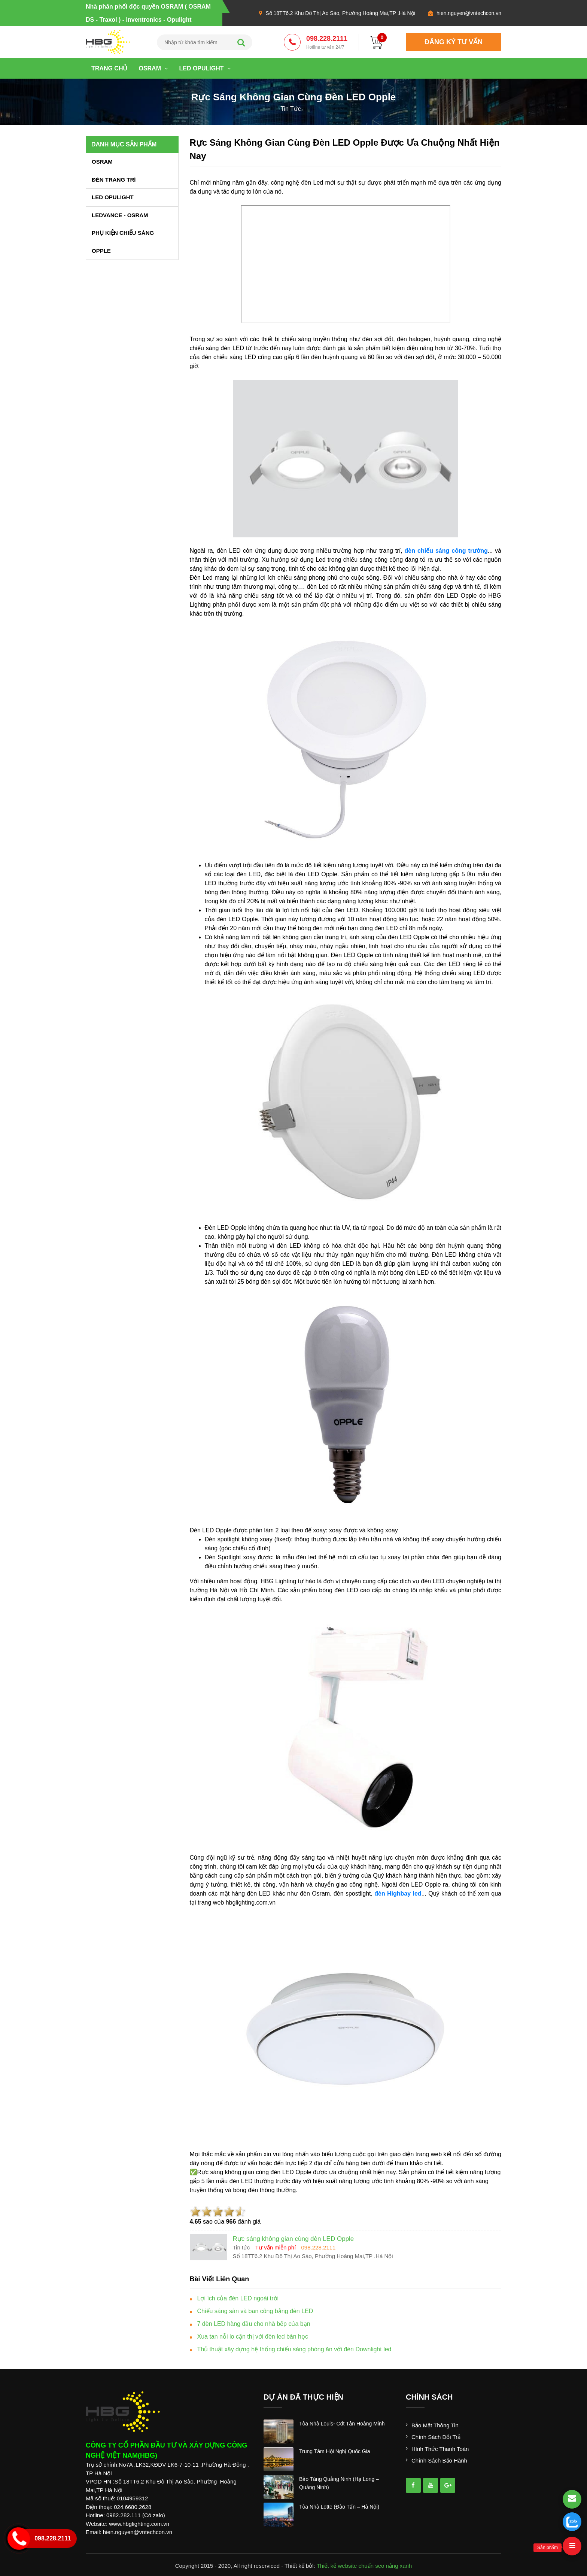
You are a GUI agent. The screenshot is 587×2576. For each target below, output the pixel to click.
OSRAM (153, 68)
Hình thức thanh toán (440, 2449)
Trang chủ (109, 68)
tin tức (290, 109)
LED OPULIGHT (205, 68)
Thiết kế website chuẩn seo (350, 2566)
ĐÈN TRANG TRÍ (114, 179)
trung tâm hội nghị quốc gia (334, 2451)
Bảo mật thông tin (435, 2425)
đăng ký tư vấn (454, 42)
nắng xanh (399, 2566)
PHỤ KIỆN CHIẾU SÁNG (123, 233)
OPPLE (101, 251)
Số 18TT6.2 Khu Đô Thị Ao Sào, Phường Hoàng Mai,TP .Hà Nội (340, 13)
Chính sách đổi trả (435, 2437)
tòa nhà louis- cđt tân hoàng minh (342, 2424)
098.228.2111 (326, 43)
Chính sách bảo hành (439, 2460)
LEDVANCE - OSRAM (120, 215)
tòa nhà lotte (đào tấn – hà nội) (339, 2507)
